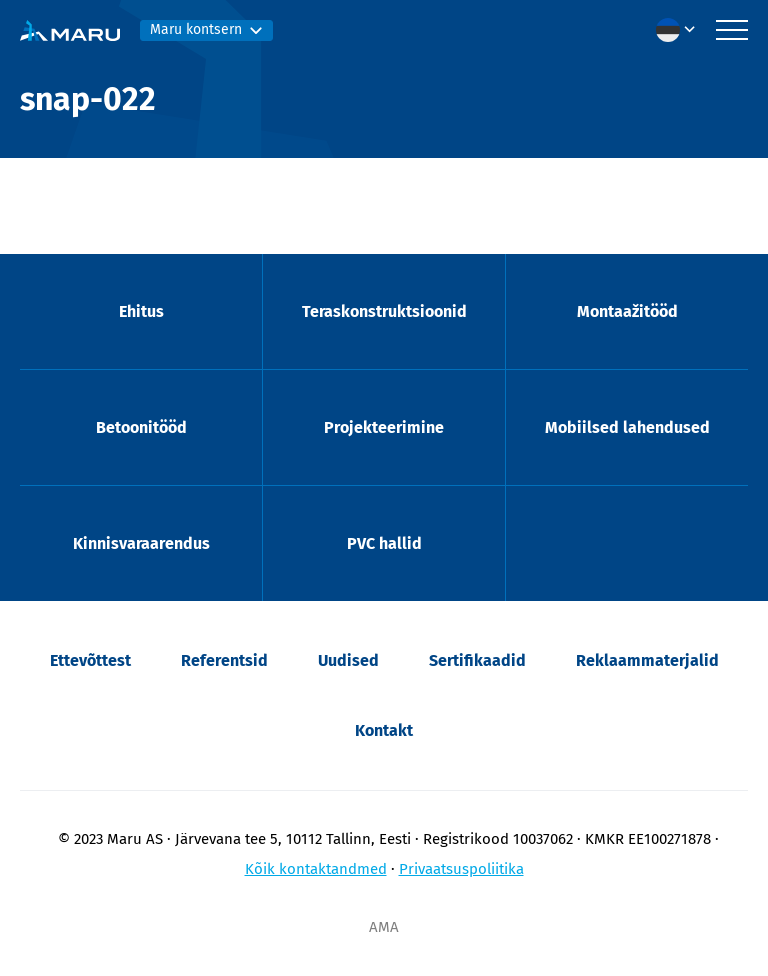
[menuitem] (681, 30)
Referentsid (224, 660)
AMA (384, 927)
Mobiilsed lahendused (627, 427)
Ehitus (141, 311)
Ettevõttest (90, 660)
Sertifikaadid (477, 660)
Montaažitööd (627, 311)
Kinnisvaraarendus (141, 543)
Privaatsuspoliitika (461, 869)
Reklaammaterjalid (647, 660)
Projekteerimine (384, 427)
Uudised (348, 660)
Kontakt (384, 730)
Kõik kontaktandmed (316, 869)
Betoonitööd (141, 427)
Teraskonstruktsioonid (384, 311)
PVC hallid (384, 543)
